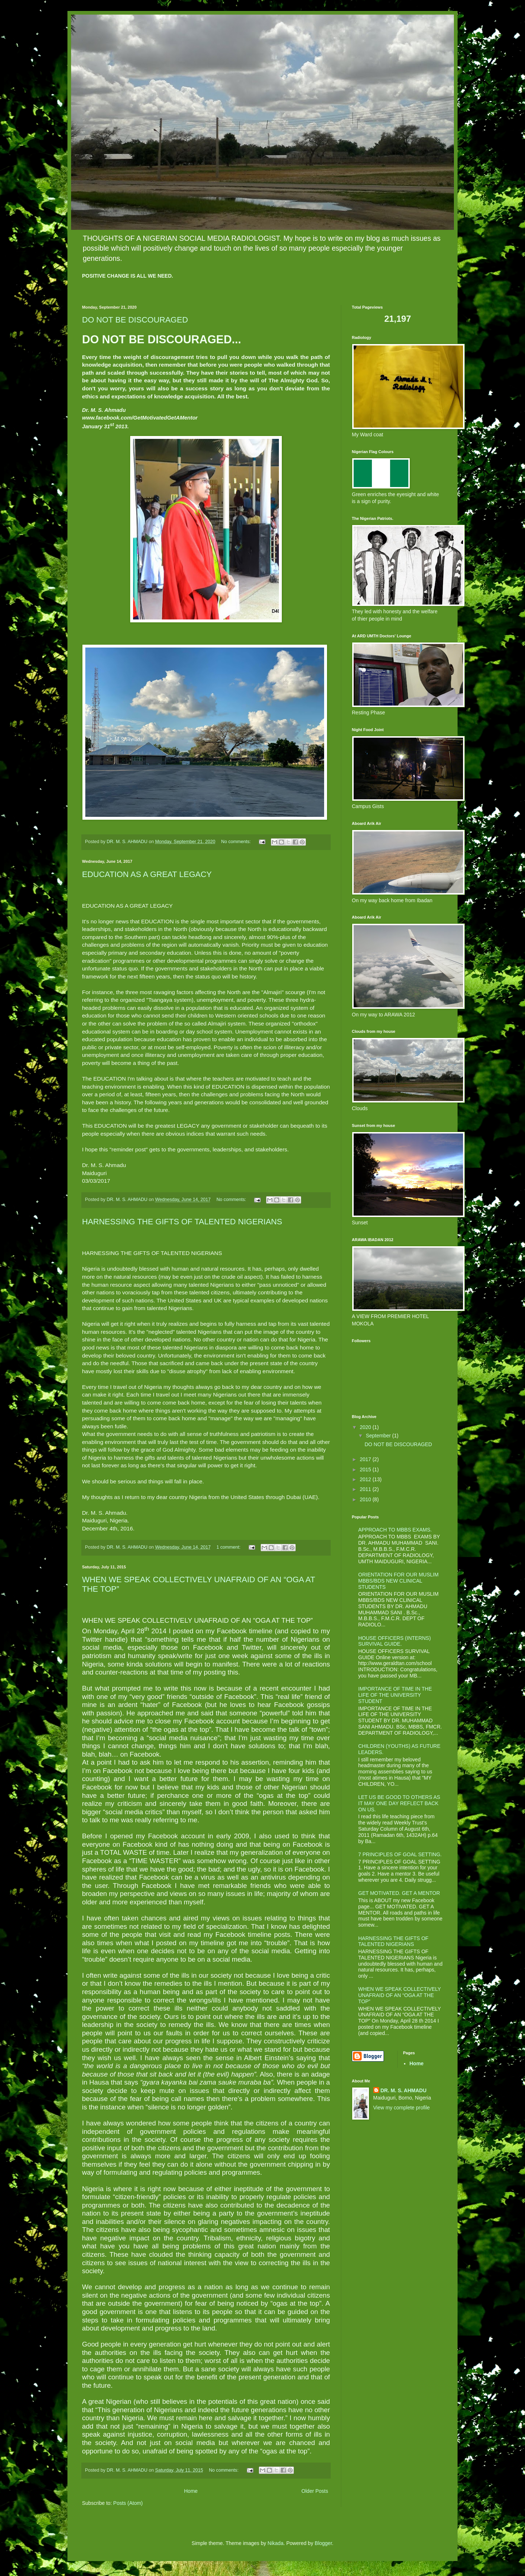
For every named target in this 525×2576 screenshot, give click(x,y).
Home (191, 2491)
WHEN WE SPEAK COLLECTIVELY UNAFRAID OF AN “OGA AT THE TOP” (399, 1995)
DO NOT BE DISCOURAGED (135, 319)
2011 (366, 1489)
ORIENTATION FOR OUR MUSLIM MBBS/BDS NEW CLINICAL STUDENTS (398, 1581)
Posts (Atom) (128, 2503)
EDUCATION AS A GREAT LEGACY (147, 874)
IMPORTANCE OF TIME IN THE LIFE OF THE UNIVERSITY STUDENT (395, 1695)
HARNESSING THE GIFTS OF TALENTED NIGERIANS (182, 1221)
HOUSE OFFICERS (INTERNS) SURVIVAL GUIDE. (394, 1641)
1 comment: (229, 1547)
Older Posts (315, 2491)
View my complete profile (401, 2107)
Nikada (276, 2543)
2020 (366, 1427)
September (379, 1435)
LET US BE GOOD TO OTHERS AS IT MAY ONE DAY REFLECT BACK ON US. (399, 1803)
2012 (366, 1479)
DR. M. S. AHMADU (404, 2090)
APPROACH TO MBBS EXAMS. (395, 1530)
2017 (366, 1459)
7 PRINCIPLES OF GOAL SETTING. (400, 1854)
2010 (366, 1499)
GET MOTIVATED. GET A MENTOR (399, 1893)
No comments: (236, 841)
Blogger (323, 2543)
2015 (366, 1469)
